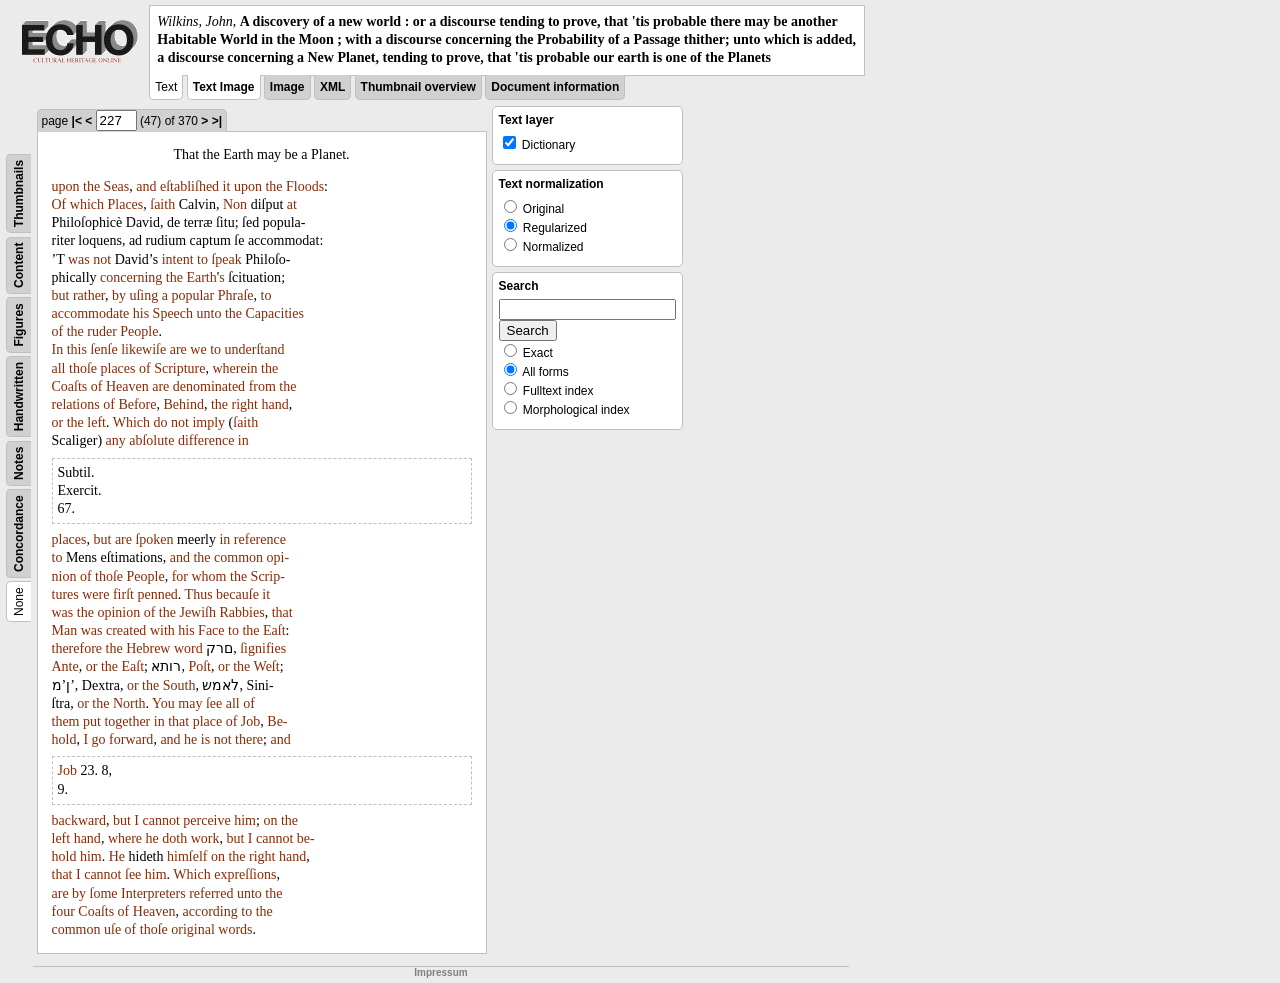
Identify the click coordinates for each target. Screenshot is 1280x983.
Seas (117, 186)
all (59, 368)
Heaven (127, 386)
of (58, 331)
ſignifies (263, 648)
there (249, 739)
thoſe (83, 368)
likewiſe (143, 349)
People (139, 331)
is (205, 739)
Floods (305, 186)
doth (174, 838)
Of (59, 204)
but (61, 295)
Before (137, 404)
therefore (77, 648)
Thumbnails (19, 192)
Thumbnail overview (418, 87)
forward (131, 739)
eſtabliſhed (189, 186)
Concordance (19, 533)
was (79, 259)
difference (206, 440)
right (245, 404)
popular (192, 295)
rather (89, 295)
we (198, 349)
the (91, 186)
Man (65, 630)
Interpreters (153, 893)
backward (79, 820)
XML (332, 87)
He (117, 856)
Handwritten (19, 395)
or (58, 422)
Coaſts (70, 386)
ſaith (162, 204)
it (227, 186)
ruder (102, 331)
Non (235, 204)
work (205, 838)
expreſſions (245, 874)
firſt (123, 594)
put (92, 721)
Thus (199, 594)
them (66, 721)
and (146, 186)
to (202, 259)
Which (131, 422)
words (235, 929)
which (87, 204)
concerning (131, 277)
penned (157, 594)
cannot (160, 820)
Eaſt (274, 630)
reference (260, 539)
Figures (19, 324)
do (161, 422)
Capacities (275, 313)
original (193, 929)
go (99, 739)
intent (178, 259)
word (188, 648)
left (96, 422)
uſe (112, 929)
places (118, 368)
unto (209, 313)
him (245, 820)
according (210, 911)
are (178, 349)
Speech (173, 313)
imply (208, 422)
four (63, 911)
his (141, 313)
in (243, 440)
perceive (206, 820)
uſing (143, 295)
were (95, 594)
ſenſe (103, 349)
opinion (118, 612)
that (282, 612)
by (119, 295)
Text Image (224, 87)
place (208, 721)
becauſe (237, 594)
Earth (201, 277)
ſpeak (226, 259)
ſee (214, 703)
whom (209, 576)
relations (76, 404)
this (77, 349)
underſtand (255, 349)
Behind (183, 404)
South (179, 685)
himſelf (187, 856)
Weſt (267, 666)
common (238, 557)
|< (77, 121)
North (129, 703)
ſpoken (154, 539)
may (190, 703)
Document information (555, 87)
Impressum (440, 972)
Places (126, 204)
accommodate (91, 313)
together (127, 721)
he (190, 739)
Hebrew (148, 648)
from (262, 386)
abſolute (151, 440)
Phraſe (236, 295)
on (270, 820)
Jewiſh (197, 612)
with (162, 630)
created (126, 630)
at (292, 204)
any (116, 440)
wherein (234, 368)
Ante (65, 666)
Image (287, 87)
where (125, 838)
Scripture (179, 368)
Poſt (199, 666)
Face (211, 630)
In (58, 349)
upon (66, 186)
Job (250, 721)
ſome (104, 893)
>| (217, 121)
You (163, 703)
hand (275, 404)
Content (19, 264)
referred (211, 893)
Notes (19, 462)
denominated (209, 386)
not (102, 259)
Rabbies (242, 612)
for (180, 576)
